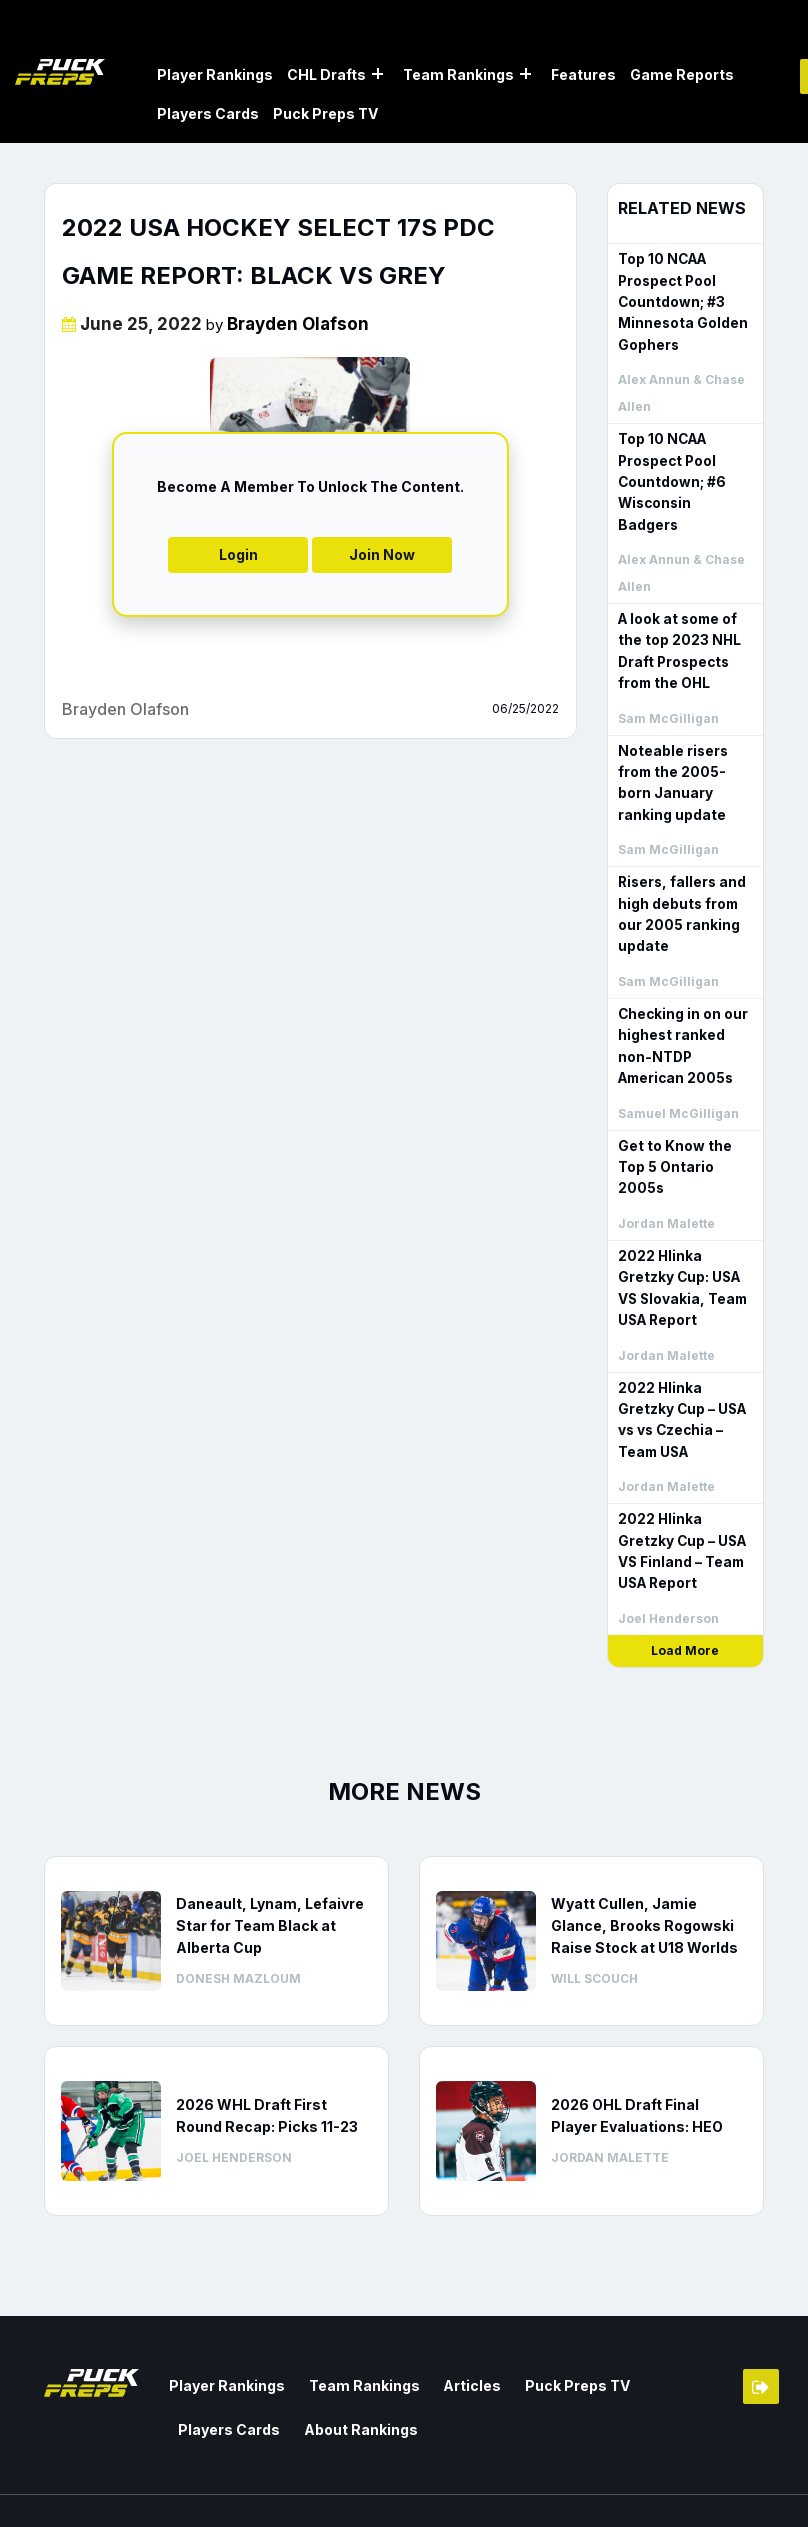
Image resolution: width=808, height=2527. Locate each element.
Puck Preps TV (325, 112)
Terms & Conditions (700, 2472)
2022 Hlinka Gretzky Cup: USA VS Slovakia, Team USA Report (679, 1225)
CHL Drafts (326, 73)
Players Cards (208, 112)
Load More (685, 1582)
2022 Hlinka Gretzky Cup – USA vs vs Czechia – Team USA (680, 1355)
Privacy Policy (717, 2499)
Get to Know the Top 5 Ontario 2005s (685, 1117)
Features (583, 73)
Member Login (761, 2318)
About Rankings (231, 2358)
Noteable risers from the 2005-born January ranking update (685, 750)
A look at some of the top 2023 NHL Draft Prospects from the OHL (676, 621)
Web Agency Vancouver (125, 2493)
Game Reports (682, 73)
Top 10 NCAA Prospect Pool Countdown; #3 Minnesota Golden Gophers (679, 298)
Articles (455, 2316)
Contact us (548, 2472)
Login (238, 553)
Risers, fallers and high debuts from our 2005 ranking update (679, 879)
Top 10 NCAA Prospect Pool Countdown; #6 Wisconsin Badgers (683, 465)
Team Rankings (458, 73)
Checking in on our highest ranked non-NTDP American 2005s (681, 1008)
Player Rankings (215, 73)
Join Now (382, 553)
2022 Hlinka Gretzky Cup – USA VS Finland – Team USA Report (680, 1484)
